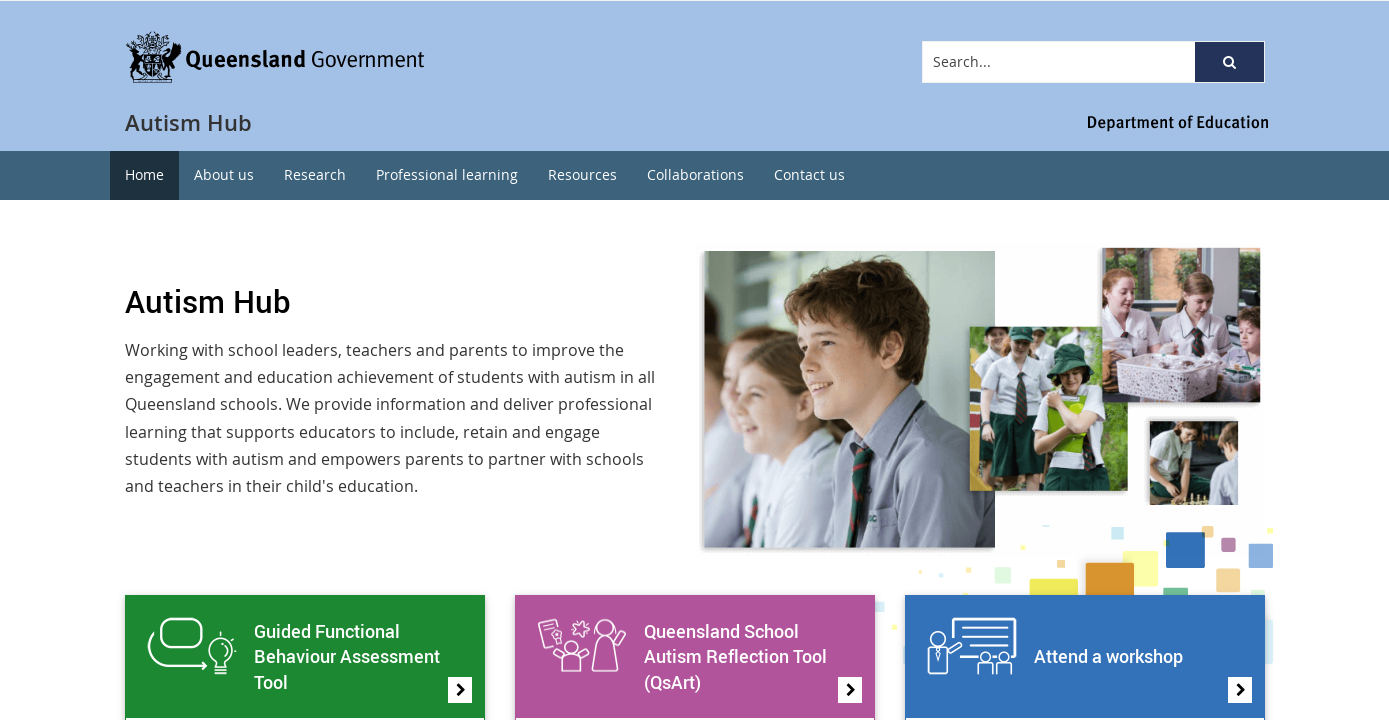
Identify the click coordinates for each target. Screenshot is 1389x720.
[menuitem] (144, 175)
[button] (1229, 62)
